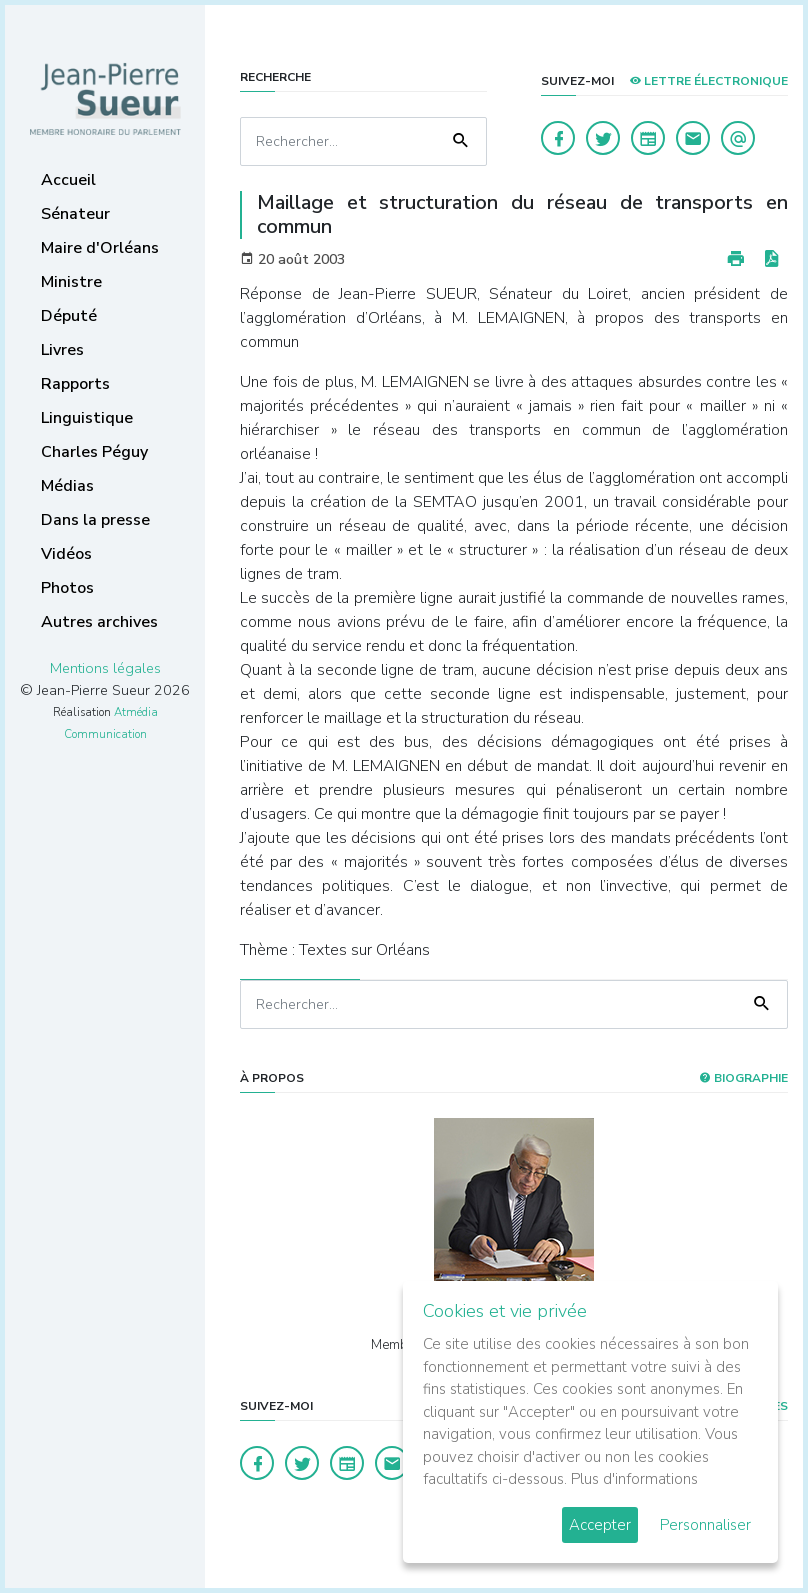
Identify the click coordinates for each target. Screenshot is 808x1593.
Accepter (600, 1525)
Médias (67, 486)
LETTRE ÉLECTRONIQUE (708, 81)
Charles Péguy (94, 452)
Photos (67, 588)
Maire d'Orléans (100, 248)
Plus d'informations (634, 1479)
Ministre (71, 282)
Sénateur (75, 214)
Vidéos (66, 554)
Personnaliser (705, 1525)
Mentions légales (105, 668)
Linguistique (87, 418)
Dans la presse (95, 520)
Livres (62, 350)
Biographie (743, 1078)
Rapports (75, 384)
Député (69, 316)
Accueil (68, 180)
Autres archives (99, 622)
